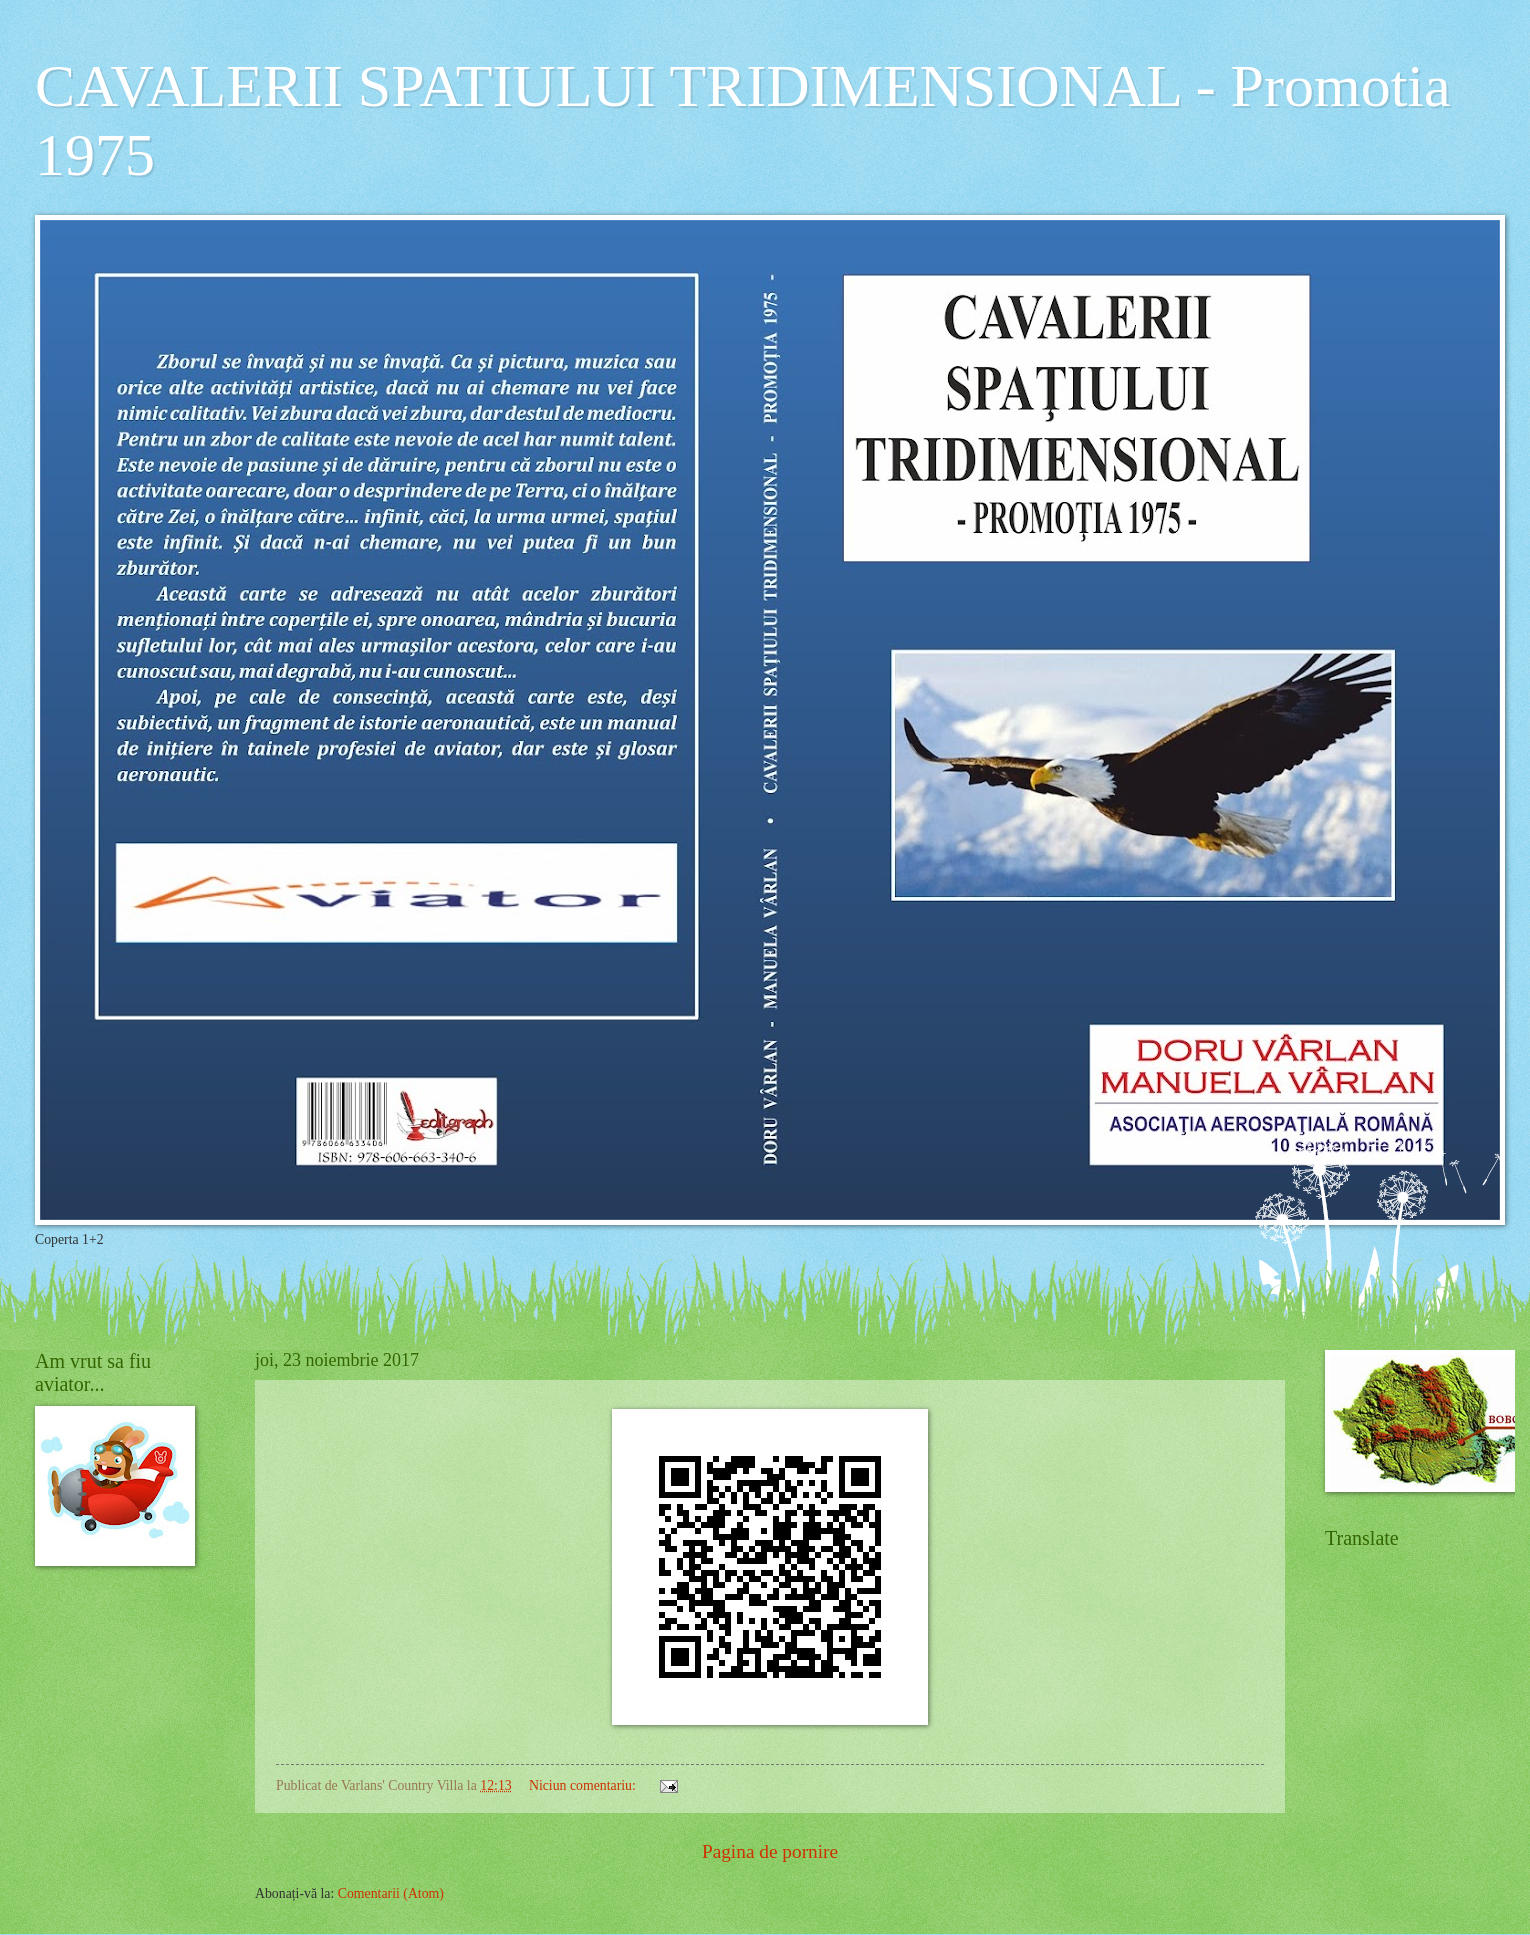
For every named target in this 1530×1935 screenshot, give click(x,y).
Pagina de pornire (770, 1851)
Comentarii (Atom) (391, 1893)
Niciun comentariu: (584, 1785)
